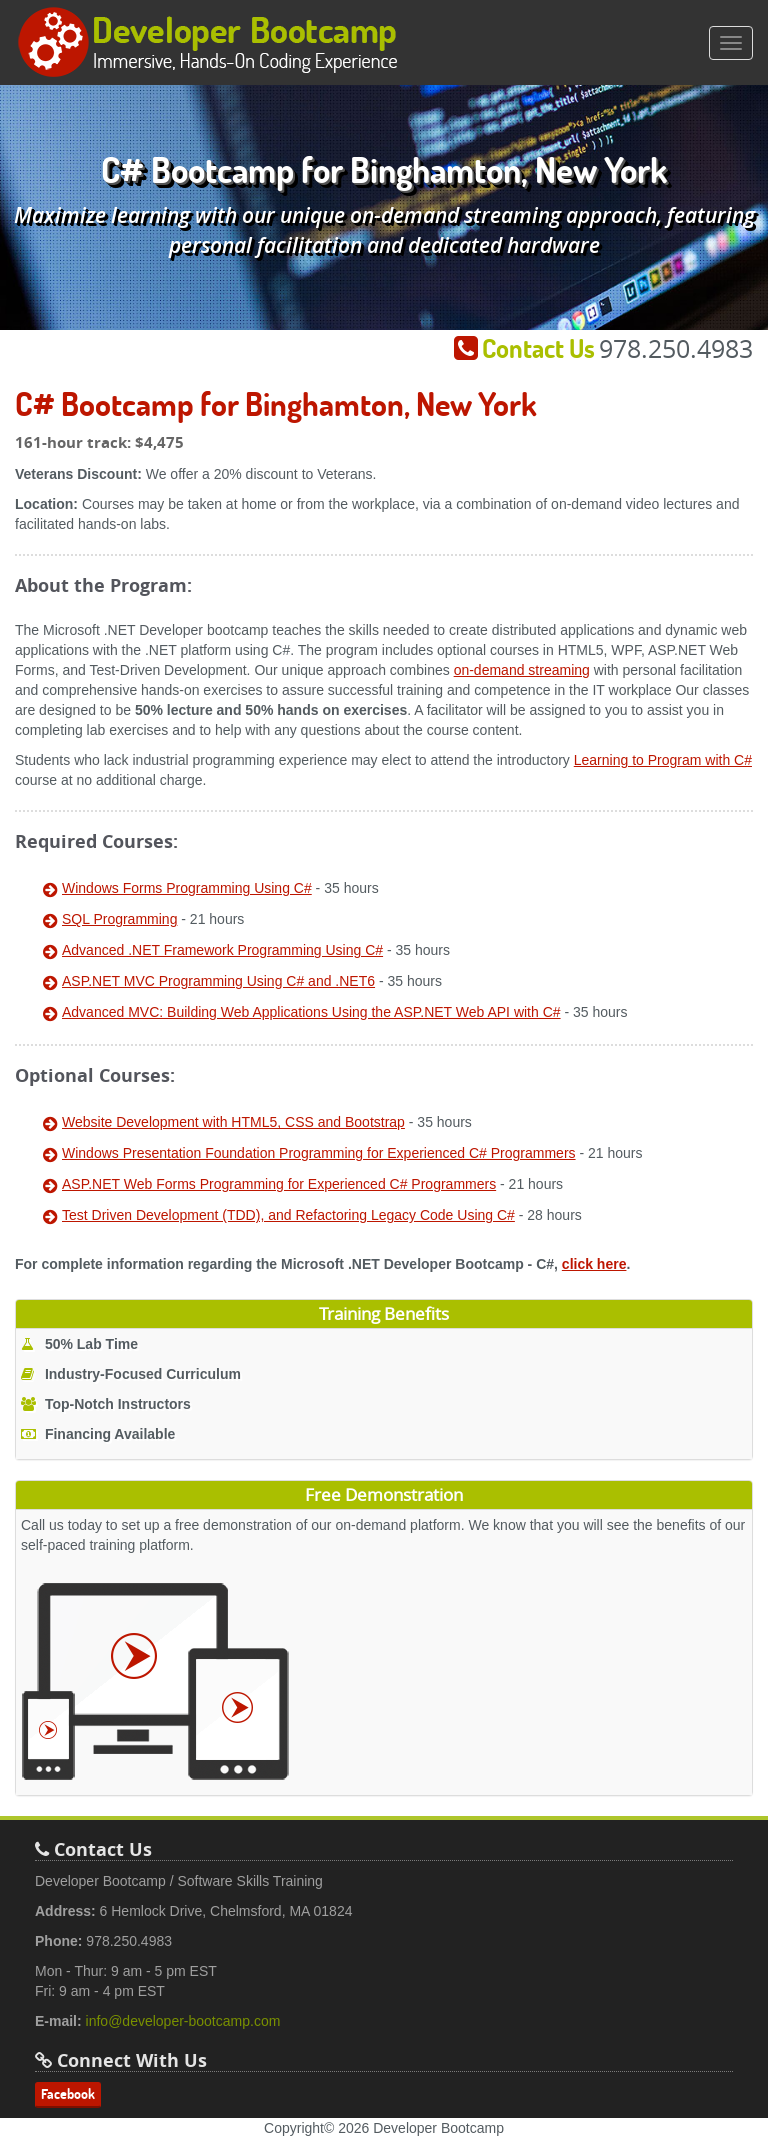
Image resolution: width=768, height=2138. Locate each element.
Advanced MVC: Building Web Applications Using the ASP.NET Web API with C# (311, 1012)
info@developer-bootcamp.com (183, 2021)
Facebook (68, 2094)
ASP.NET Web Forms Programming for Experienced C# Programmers (279, 1184)
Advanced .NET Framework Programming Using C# (222, 950)
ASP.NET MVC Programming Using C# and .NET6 (218, 981)
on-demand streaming (522, 670)
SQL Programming (119, 919)
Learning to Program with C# (663, 760)
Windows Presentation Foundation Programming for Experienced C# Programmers (319, 1153)
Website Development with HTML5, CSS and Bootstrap (233, 1122)
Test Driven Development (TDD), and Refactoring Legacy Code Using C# (288, 1215)
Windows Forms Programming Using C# (187, 888)
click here (594, 1264)
